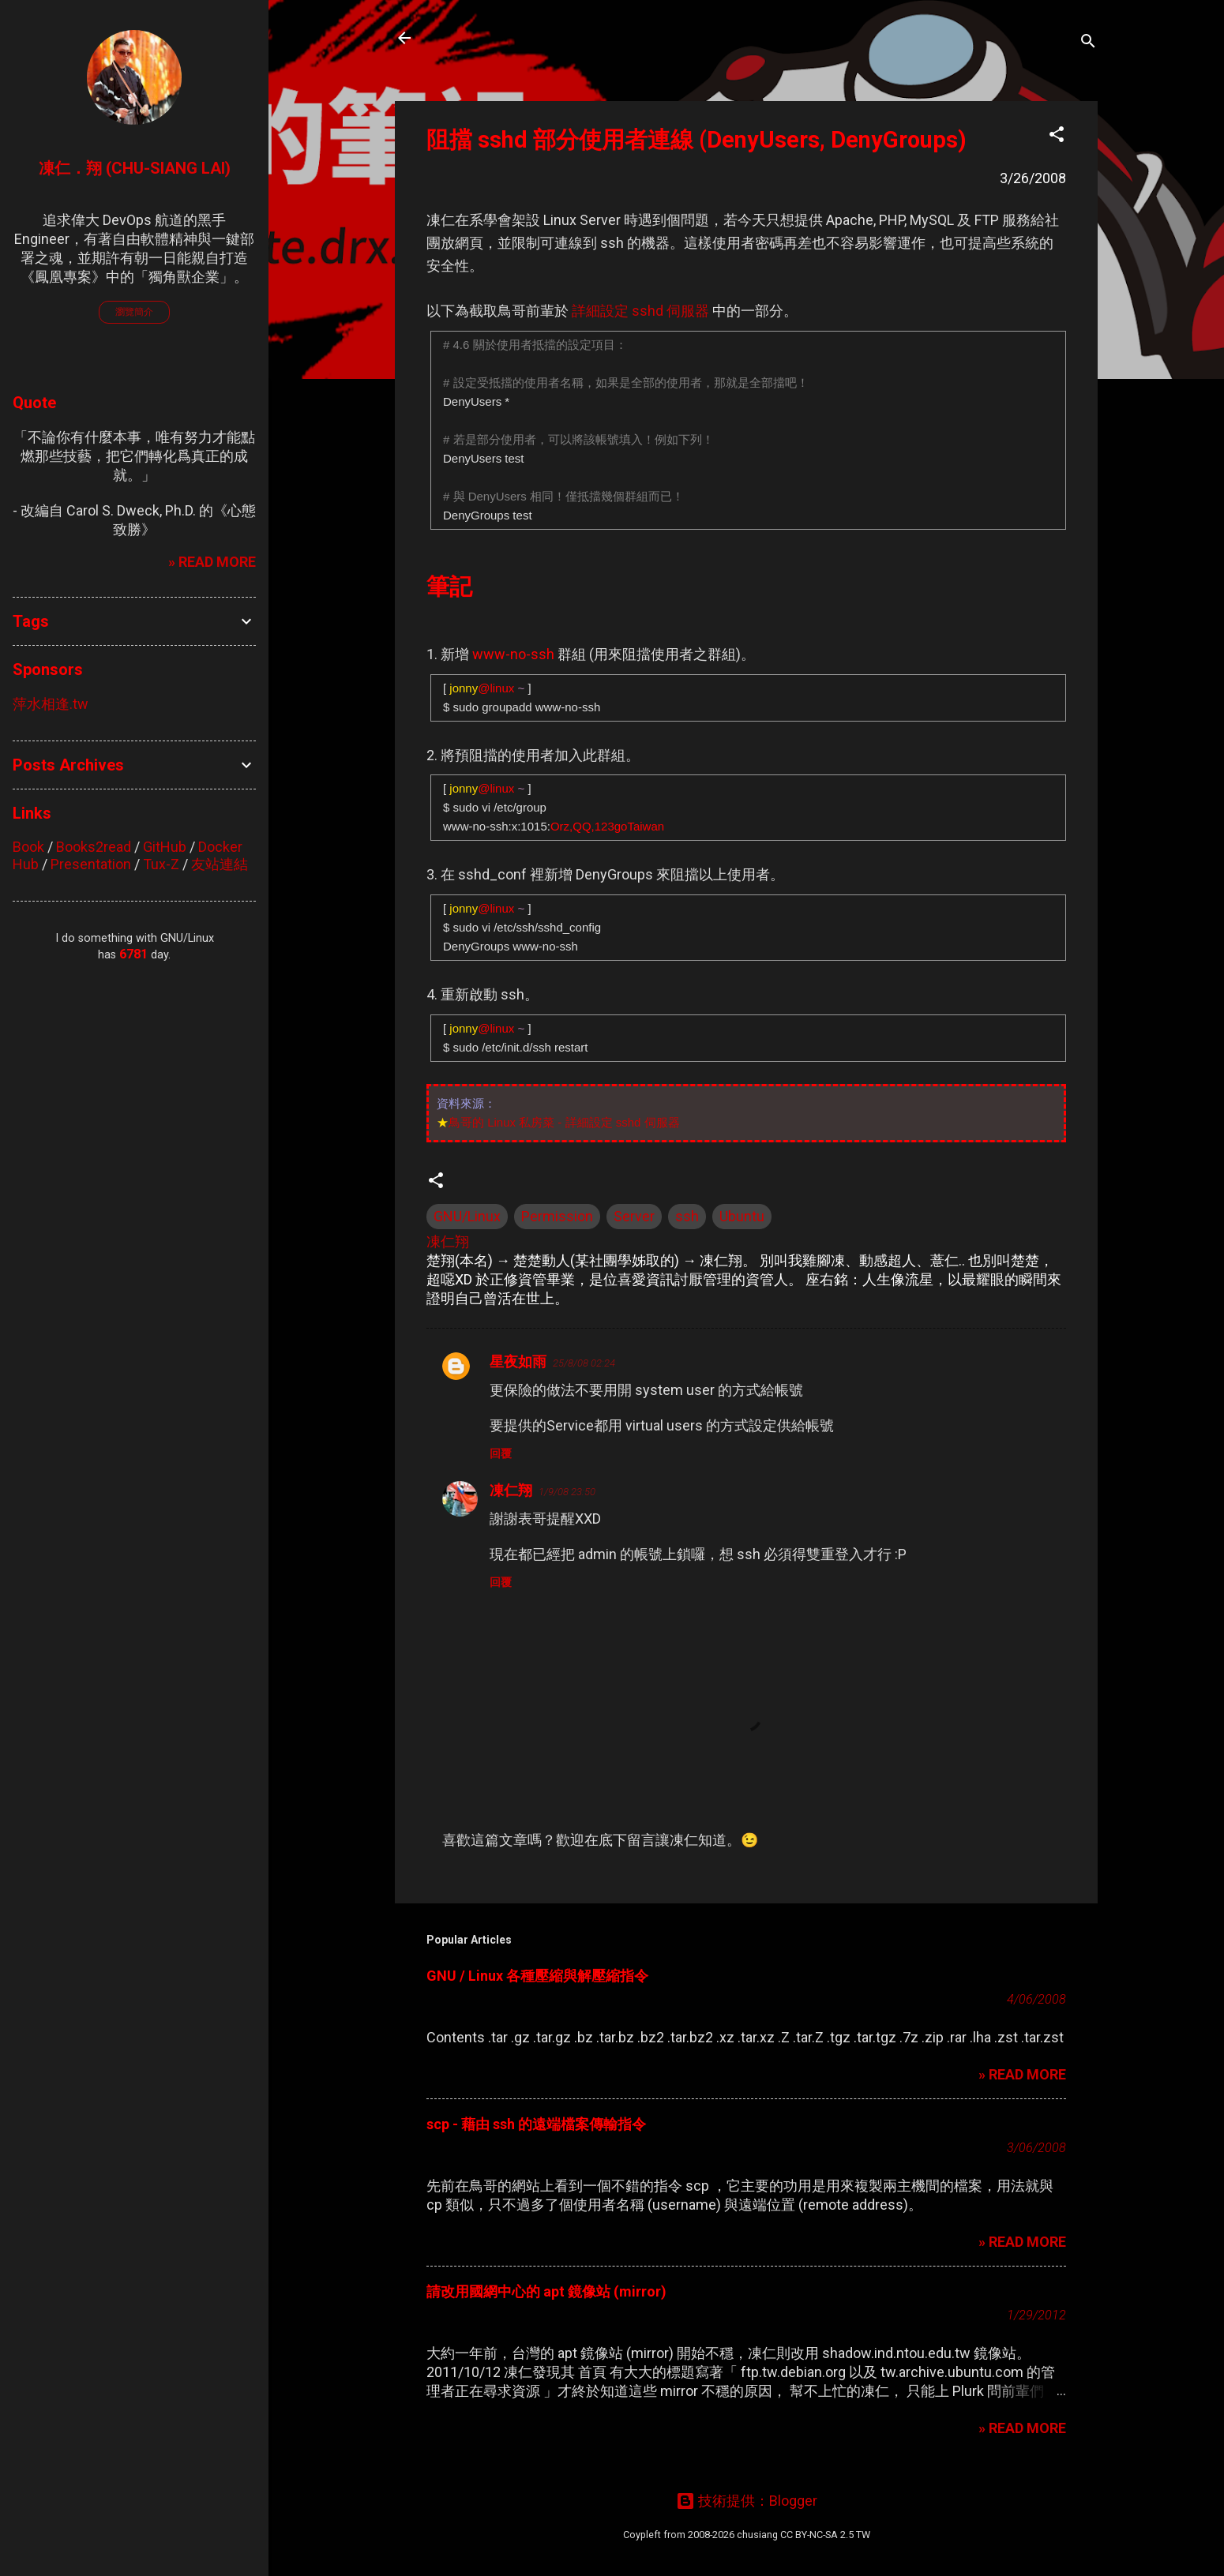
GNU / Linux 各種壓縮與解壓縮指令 (537, 1975)
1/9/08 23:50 (567, 1492)
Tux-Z (161, 864)
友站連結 (219, 864)
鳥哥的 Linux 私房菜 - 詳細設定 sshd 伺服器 (564, 1122)
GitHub (164, 846)
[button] (1056, 136)
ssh (687, 1216)
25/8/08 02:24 (584, 1363)
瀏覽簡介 (134, 311)
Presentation (91, 864)
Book (28, 846)
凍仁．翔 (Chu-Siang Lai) (135, 168)
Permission (557, 1216)
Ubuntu (741, 1216)
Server (634, 1216)
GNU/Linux (467, 1216)
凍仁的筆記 (480, 38)
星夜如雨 (518, 1361)
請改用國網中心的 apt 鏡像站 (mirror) (546, 2291)
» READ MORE (1022, 2074)
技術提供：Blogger (746, 2500)
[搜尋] (1088, 43)
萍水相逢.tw (50, 704)
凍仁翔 (511, 1490)
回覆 (501, 1453)
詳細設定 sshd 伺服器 (640, 310)
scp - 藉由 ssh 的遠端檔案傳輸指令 (536, 2124)
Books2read (93, 846)
